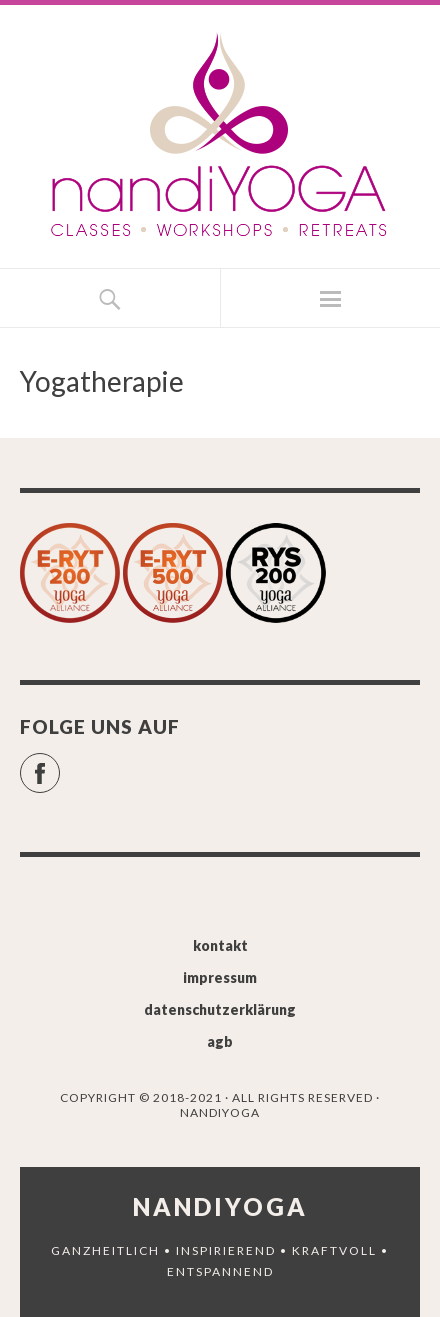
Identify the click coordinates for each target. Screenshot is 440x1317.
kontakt (220, 945)
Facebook (59, 764)
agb (220, 1041)
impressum (220, 977)
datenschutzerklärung (220, 1009)
